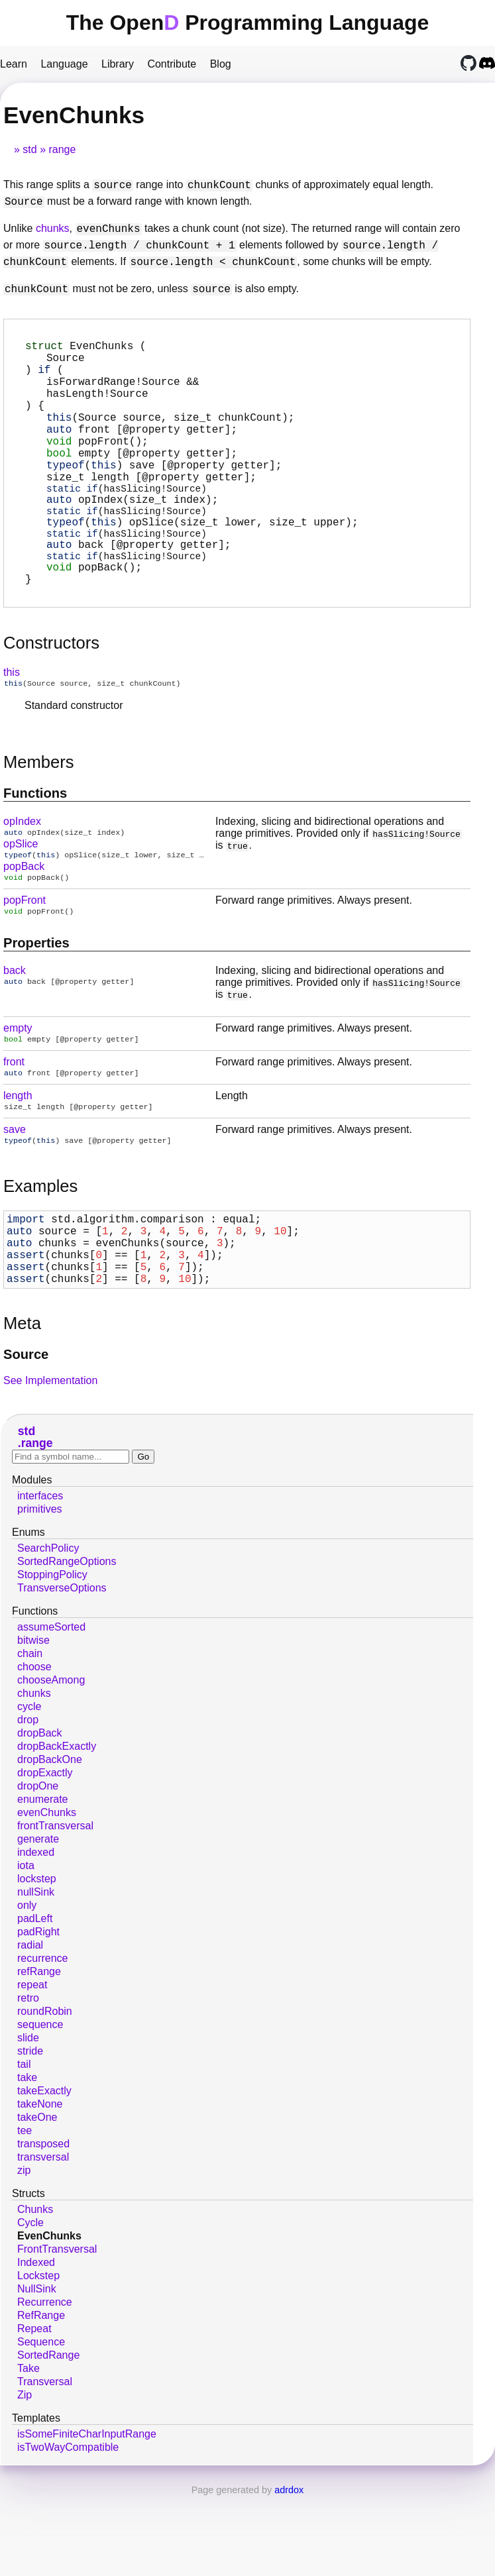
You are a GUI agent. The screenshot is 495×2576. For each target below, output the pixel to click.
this (11, 725)
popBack (23, 923)
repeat (32, 2065)
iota (25, 1946)
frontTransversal (55, 1906)
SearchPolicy (48, 1629)
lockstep (36, 1959)
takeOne (37, 2198)
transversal (43, 2237)
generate (38, 1919)
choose (34, 1747)
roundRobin (44, 2092)
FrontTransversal (57, 2329)
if (44, 377)
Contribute (171, 64)
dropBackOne (49, 1840)
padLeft (34, 1999)
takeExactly (44, 2171)
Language (63, 64)
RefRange (41, 2396)
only (26, 1986)
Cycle (30, 2303)
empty (17, 1087)
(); (97, 464)
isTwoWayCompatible (68, 2528)
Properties (36, 1002)
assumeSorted (51, 1707)
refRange (39, 2052)
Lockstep (38, 2356)
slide (28, 2118)
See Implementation (50, 1461)
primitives (39, 1589)
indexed (35, 1933)
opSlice (20, 899)
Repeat (34, 2409)
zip (23, 2251)
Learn (13, 64)
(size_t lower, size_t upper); (247, 556)
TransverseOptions (62, 1668)
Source (25, 1435)
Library (117, 64)
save (14, 1193)
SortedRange (48, 2436)
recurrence (42, 2039)
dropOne (37, 1866)
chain (29, 1734)
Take (28, 2449)
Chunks (35, 2290)
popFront (24, 958)
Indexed (36, 2343)
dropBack (39, 1813)
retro (28, 2078)
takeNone (40, 2184)
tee (24, 2211)
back (14, 1030)
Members (38, 816)
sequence (40, 2105)
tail (23, 2145)
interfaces (40, 1576)
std (29, 149)
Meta (22, 1404)
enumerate (42, 1880)
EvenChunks (49, 2316)
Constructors (51, 695)
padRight (38, 2012)
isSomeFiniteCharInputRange (86, 2514)
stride (30, 2131)
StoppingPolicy (52, 1655)
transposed (43, 2224)
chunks (53, 229)
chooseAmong (51, 1760)
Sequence (41, 2422)
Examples (40, 1251)
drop (27, 1800)
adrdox (288, 2570)
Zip (24, 2475)
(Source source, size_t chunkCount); (170, 435)
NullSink (36, 2369)
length (17, 1157)
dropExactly (45, 1853)
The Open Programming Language (247, 22)
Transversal (44, 2462)
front (14, 1122)
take (27, 2158)
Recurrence (44, 2382)
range (62, 149)
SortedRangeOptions (66, 1642)
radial (30, 2025)
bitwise (33, 1721)
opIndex (22, 875)
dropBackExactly (56, 1827)
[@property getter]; (141, 450)
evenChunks (46, 1893)
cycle (29, 1787)
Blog (220, 64)
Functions (35, 847)
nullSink (35, 1972)
